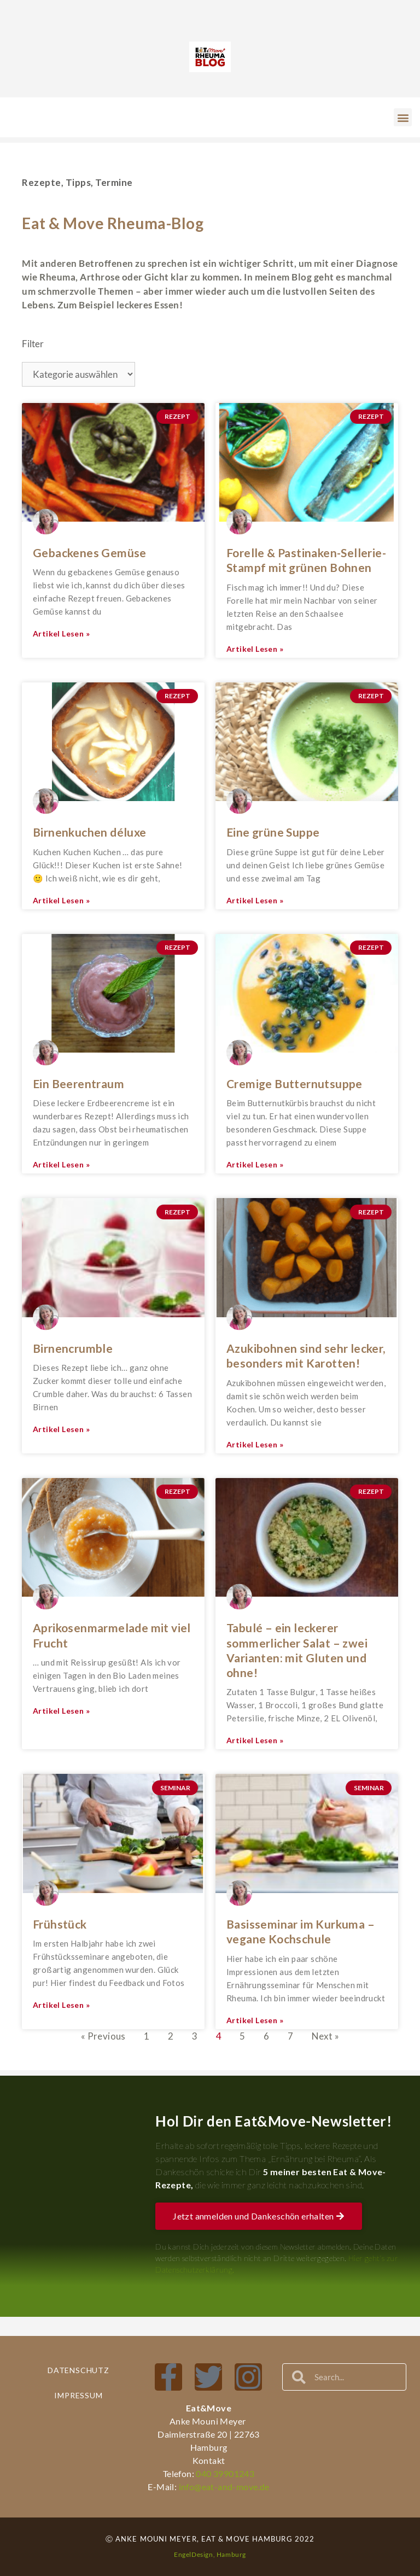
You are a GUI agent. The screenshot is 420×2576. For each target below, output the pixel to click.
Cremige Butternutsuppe (294, 1083)
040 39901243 (225, 2473)
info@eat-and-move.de (223, 2486)
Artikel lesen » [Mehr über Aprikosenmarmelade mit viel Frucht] (61, 1710)
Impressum (78, 2395)
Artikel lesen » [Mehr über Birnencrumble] (61, 1429)
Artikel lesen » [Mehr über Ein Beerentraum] (61, 1164)
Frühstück (60, 1924)
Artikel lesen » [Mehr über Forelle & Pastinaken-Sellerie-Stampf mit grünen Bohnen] (254, 648)
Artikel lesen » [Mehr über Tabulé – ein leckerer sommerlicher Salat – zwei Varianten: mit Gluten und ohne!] (254, 1740)
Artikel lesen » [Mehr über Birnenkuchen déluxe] (61, 900)
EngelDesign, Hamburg (210, 2554)
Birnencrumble (73, 1348)
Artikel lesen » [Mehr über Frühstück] (61, 2005)
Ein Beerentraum (78, 1083)
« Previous (103, 2036)
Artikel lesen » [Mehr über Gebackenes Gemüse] (61, 633)
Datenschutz (78, 2370)
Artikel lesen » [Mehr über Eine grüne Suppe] (254, 900)
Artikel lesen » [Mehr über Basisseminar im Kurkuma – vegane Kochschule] (254, 2020)
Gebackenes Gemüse (90, 552)
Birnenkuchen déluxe (90, 832)
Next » (325, 2036)
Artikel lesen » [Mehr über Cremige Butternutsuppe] (254, 1164)
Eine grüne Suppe (272, 832)
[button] (403, 117)
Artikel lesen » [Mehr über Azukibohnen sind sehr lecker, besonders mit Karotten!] (254, 1444)
